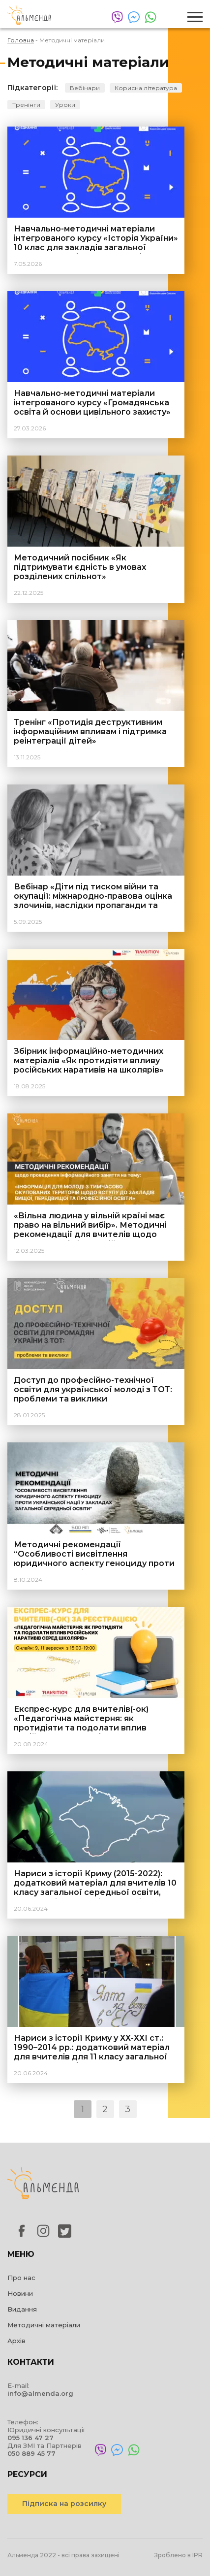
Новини (20, 2293)
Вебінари (85, 88)
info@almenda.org (40, 2393)
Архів (16, 2341)
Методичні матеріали (43, 2325)
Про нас (21, 2278)
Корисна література (146, 88)
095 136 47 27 (30, 2438)
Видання (22, 2309)
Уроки (65, 104)
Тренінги (26, 104)
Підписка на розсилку (64, 2503)
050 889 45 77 (31, 2453)
